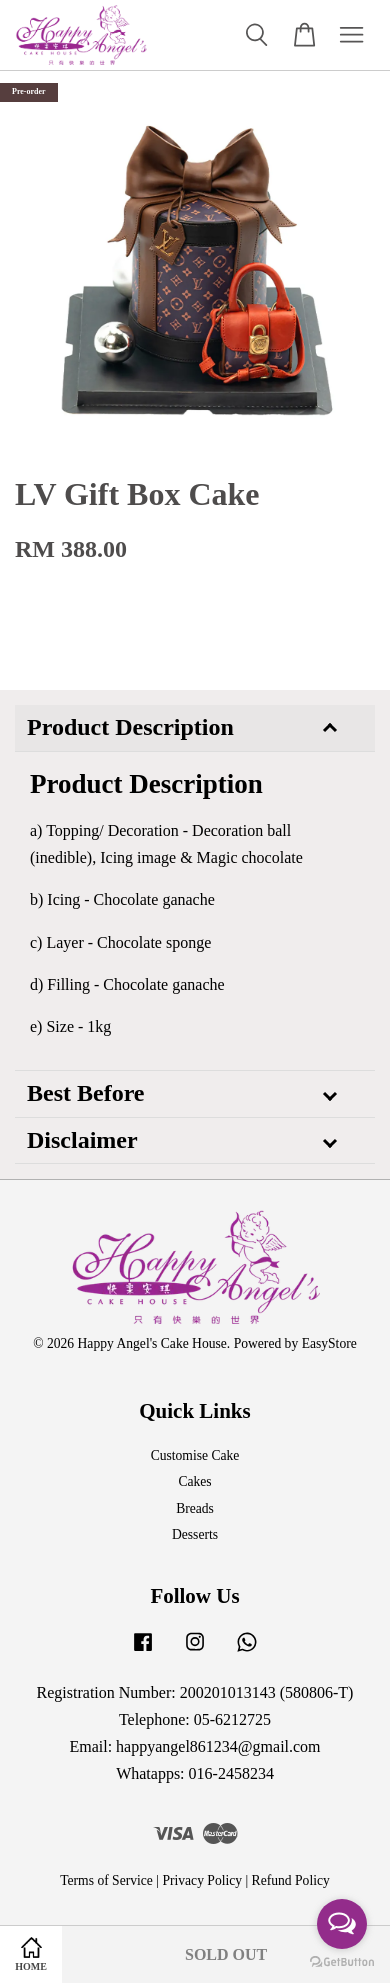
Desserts (195, 1534)
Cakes (194, 1481)
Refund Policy (291, 1880)
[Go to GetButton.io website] (342, 1962)
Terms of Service (106, 1880)
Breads (195, 1508)
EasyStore (329, 1343)
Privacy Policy (202, 1880)
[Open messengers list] (342, 1924)
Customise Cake (195, 1455)
